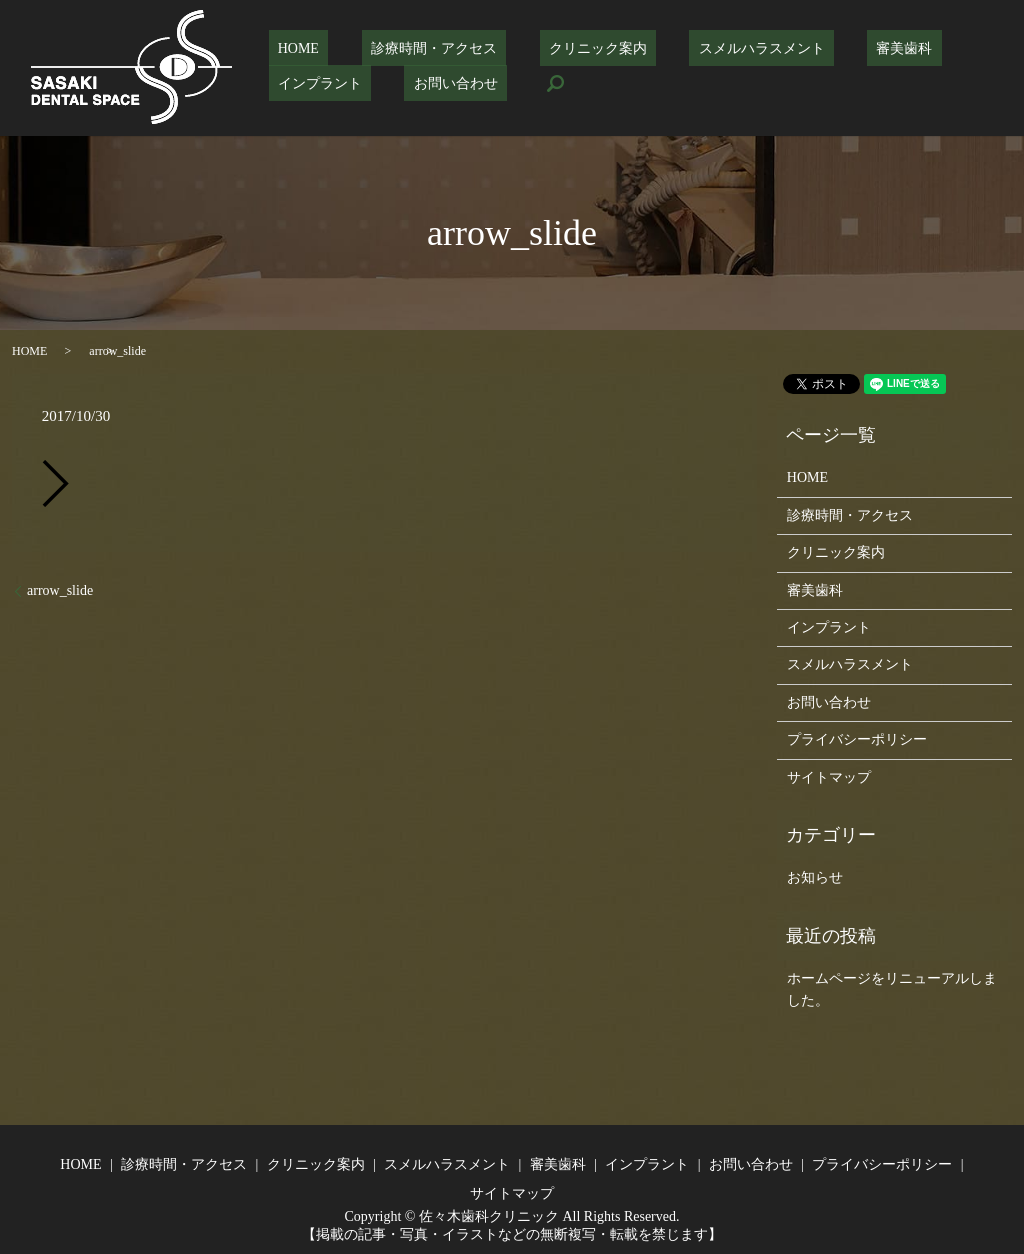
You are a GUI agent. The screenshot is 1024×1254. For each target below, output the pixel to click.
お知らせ (815, 877)
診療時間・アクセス (406, 48)
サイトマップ (829, 777)
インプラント (926, 48)
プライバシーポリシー (857, 739)
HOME (289, 48)
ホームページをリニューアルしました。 (892, 989)
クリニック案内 (552, 48)
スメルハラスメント (698, 48)
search (401, 83)
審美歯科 (822, 48)
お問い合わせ (311, 82)
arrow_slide (60, 590)
